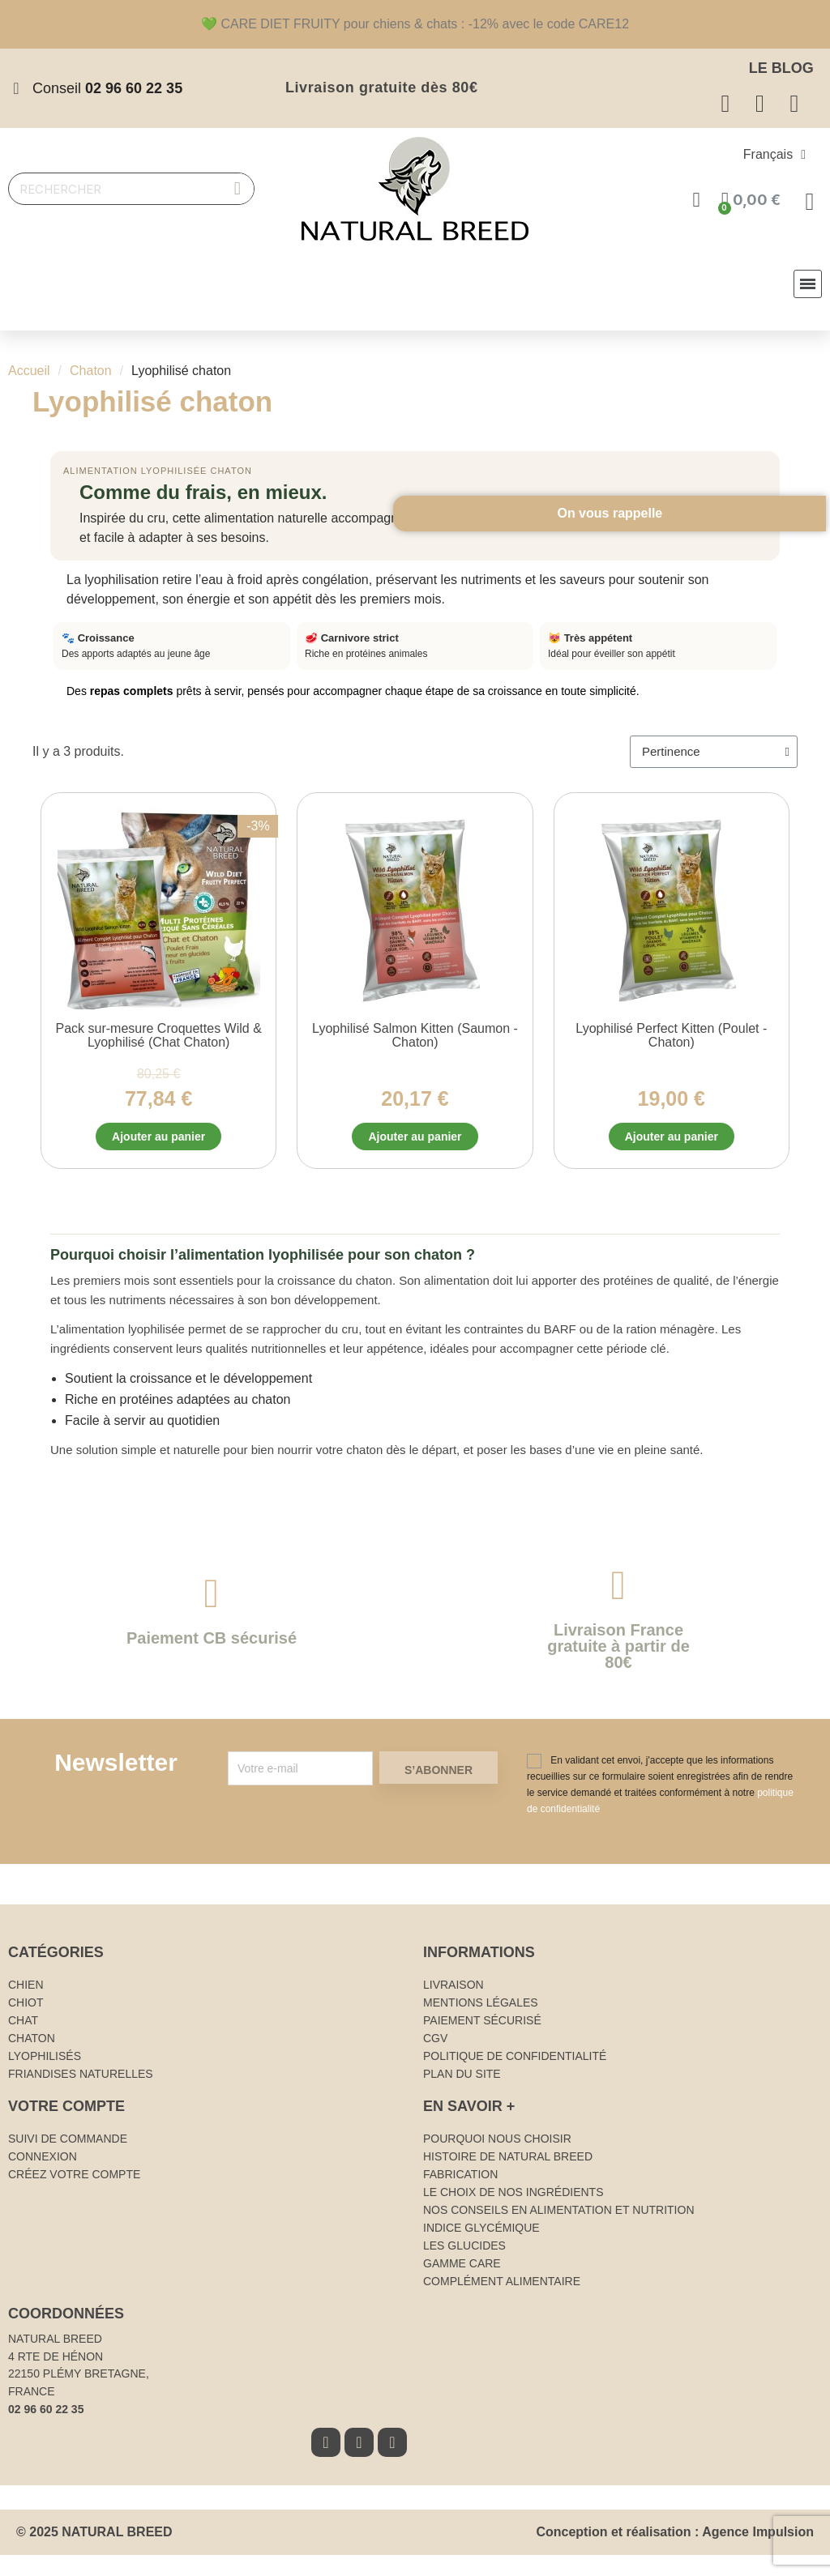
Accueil (29, 370)
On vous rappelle (781, 674)
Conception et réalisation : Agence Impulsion (675, 2537)
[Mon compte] (698, 200)
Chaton (91, 370)
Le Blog (781, 68)
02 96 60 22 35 (45, 2413)
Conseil (107, 88)
